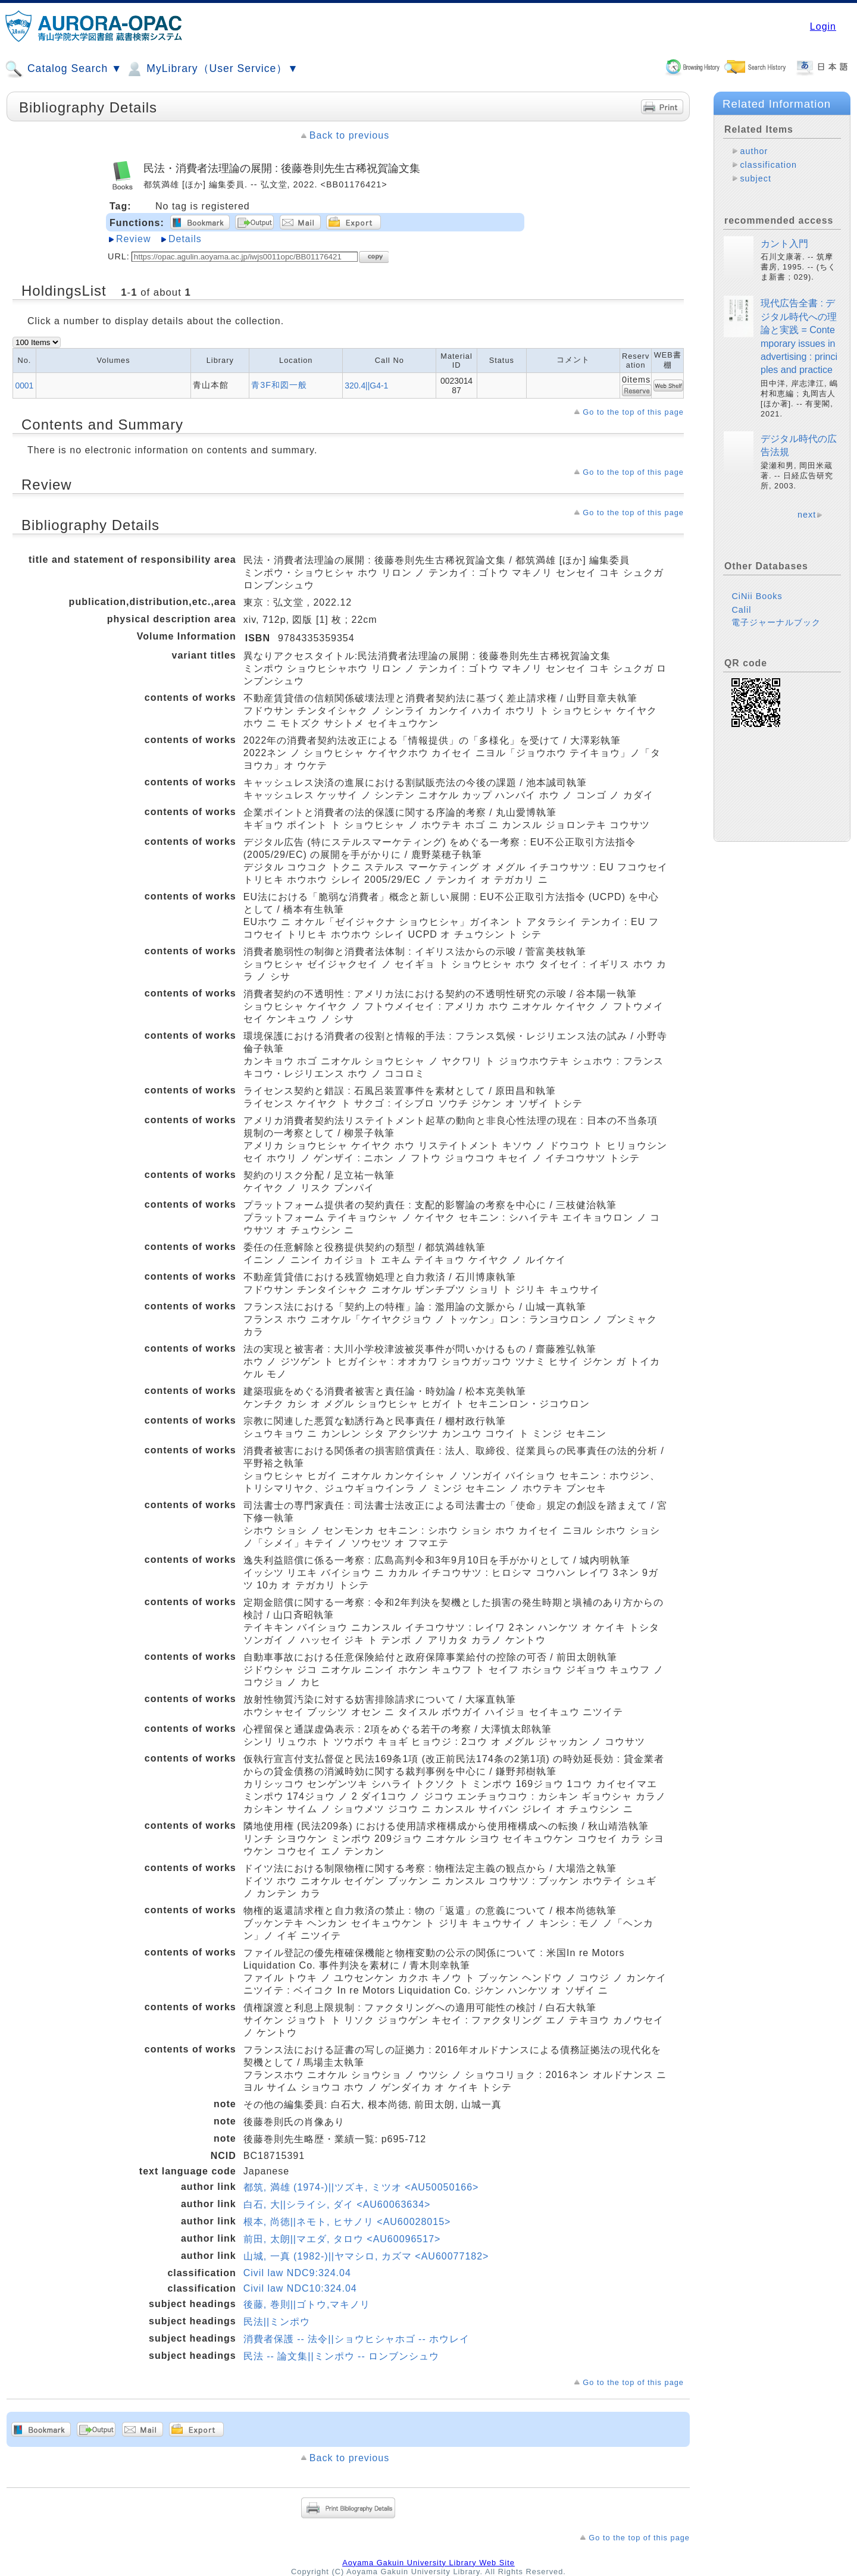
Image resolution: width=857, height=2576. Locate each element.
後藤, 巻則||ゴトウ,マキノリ (307, 2304)
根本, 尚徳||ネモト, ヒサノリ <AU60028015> (347, 2222)
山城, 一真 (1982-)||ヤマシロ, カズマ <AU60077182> (366, 2256)
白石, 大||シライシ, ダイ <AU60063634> (337, 2204)
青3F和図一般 (279, 385)
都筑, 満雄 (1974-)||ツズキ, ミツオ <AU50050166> (361, 2187)
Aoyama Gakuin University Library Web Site (428, 2562)
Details (185, 239)
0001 (24, 385)
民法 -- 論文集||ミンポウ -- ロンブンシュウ (341, 2356)
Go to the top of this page (633, 412)
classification (768, 165)
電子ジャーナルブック (776, 622)
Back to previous (349, 135)
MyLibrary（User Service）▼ (211, 69)
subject (755, 178)
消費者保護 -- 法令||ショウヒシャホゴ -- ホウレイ (356, 2339)
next (806, 514)
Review (133, 239)
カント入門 (784, 244)
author (754, 151)
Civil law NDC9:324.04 (297, 2273)
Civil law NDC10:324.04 (300, 2288)
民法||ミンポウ (276, 2322)
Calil (741, 610)
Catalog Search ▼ (63, 69)
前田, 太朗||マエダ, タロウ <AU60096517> (342, 2239)
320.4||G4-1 (366, 385)
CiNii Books (756, 596)
